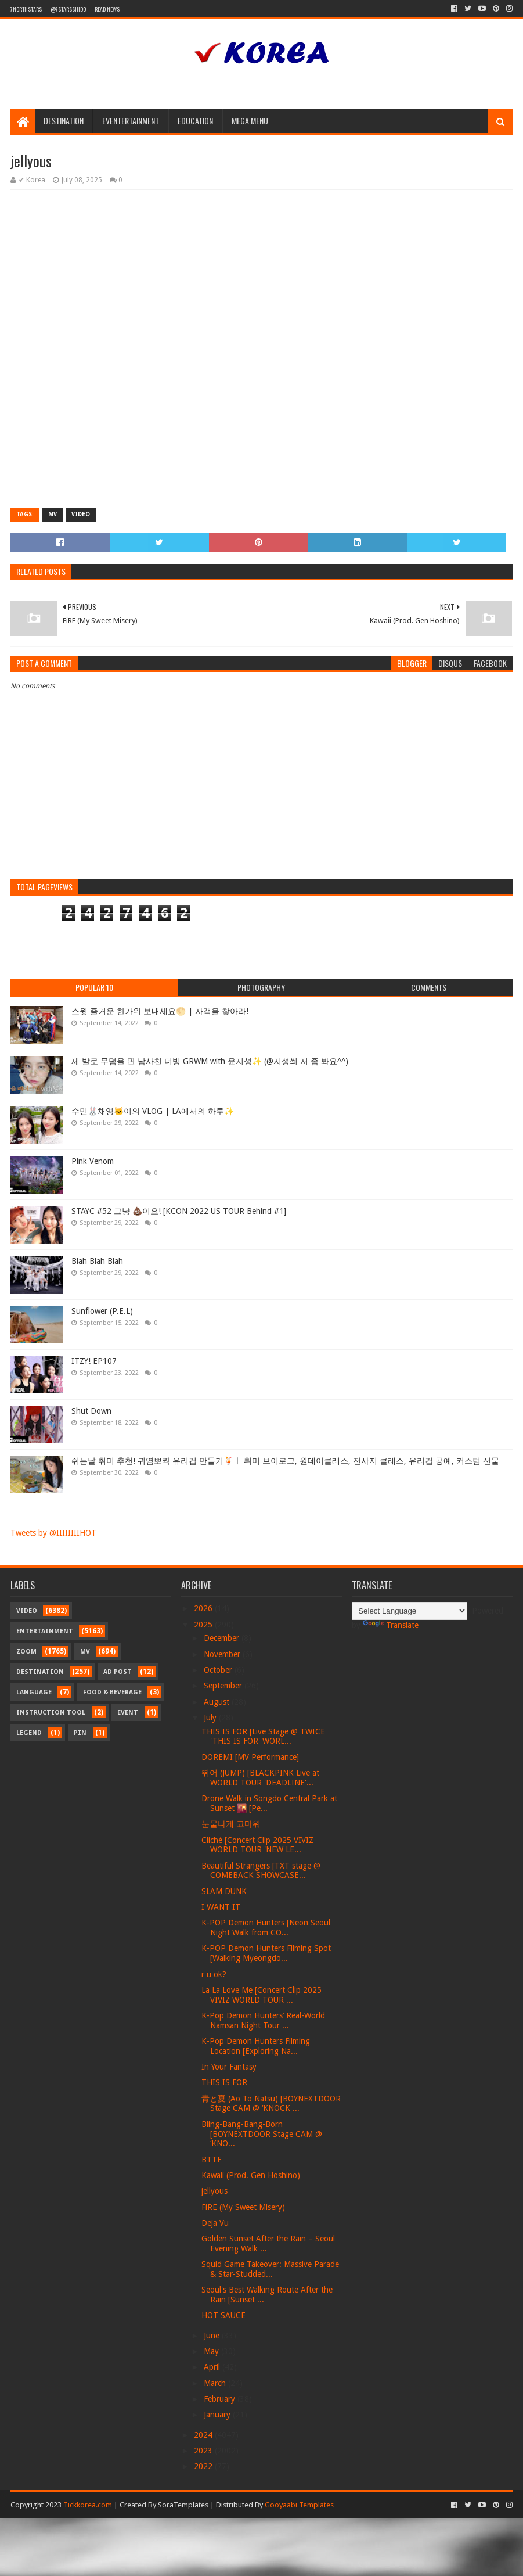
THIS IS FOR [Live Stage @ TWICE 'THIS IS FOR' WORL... (263, 1736)
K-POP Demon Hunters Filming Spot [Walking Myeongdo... (266, 1953)
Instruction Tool (50, 1712)
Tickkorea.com (87, 2504)
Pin (80, 1733)
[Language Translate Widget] (409, 1611)
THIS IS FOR (224, 2082)
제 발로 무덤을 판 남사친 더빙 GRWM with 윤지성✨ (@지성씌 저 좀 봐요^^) (209, 1061)
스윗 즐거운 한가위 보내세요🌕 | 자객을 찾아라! (159, 1011)
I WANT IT (220, 1907)
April (213, 2367)
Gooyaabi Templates (299, 2504)
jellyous (214, 2191)
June (213, 2335)
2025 (204, 1624)
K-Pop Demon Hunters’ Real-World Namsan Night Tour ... (263, 2020)
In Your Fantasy (229, 2066)
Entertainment (44, 1631)
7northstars (26, 9)
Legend (29, 1733)
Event (127, 1712)
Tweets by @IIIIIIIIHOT (53, 1532)
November (223, 1654)
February (220, 2398)
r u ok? (213, 1974)
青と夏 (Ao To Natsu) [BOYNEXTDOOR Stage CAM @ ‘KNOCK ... (271, 2103)
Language (34, 1692)
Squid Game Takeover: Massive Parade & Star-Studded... (270, 2269)
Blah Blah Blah (97, 1261)
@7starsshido (68, 9)
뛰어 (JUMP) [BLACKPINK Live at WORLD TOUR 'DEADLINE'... (260, 1777)
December (222, 1638)
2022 (204, 2466)
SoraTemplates (183, 2504)
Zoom (26, 1651)
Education (195, 120)
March (216, 2383)
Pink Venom (92, 1161)
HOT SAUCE (223, 2315)
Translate (391, 1625)
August (218, 1701)
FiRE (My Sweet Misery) (243, 2207)
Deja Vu (215, 2222)
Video (80, 514)
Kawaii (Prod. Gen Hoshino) (250, 2175)
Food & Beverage (112, 1692)
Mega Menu (250, 120)
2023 (204, 2450)
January (218, 2414)
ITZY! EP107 (94, 1361)
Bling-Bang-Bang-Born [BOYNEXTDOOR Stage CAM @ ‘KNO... (261, 2134)
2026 (204, 1608)
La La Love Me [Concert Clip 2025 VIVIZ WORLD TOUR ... (261, 1994)
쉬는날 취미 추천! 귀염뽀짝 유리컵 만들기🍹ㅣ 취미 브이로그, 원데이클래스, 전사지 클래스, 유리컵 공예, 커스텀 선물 (285, 1460)
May (212, 2351)
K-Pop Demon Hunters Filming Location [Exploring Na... (255, 2046)
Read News (107, 9)
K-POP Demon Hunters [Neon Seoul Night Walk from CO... (265, 1927)
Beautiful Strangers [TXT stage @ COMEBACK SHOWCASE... (260, 1870)
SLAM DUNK (224, 1891)
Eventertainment (130, 120)
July (211, 1717)
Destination (64, 120)
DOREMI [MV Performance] (250, 1757)
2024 (204, 2435)
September (224, 1685)
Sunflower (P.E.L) (102, 1311)
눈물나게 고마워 (231, 1823)
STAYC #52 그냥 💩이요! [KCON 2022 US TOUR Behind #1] (178, 1211)
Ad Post (117, 1672)
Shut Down (91, 1410)
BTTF (211, 2159)
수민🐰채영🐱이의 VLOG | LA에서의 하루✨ (152, 1111)
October (219, 1670)
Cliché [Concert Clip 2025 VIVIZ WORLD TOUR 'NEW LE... (257, 1845)
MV (52, 514)
